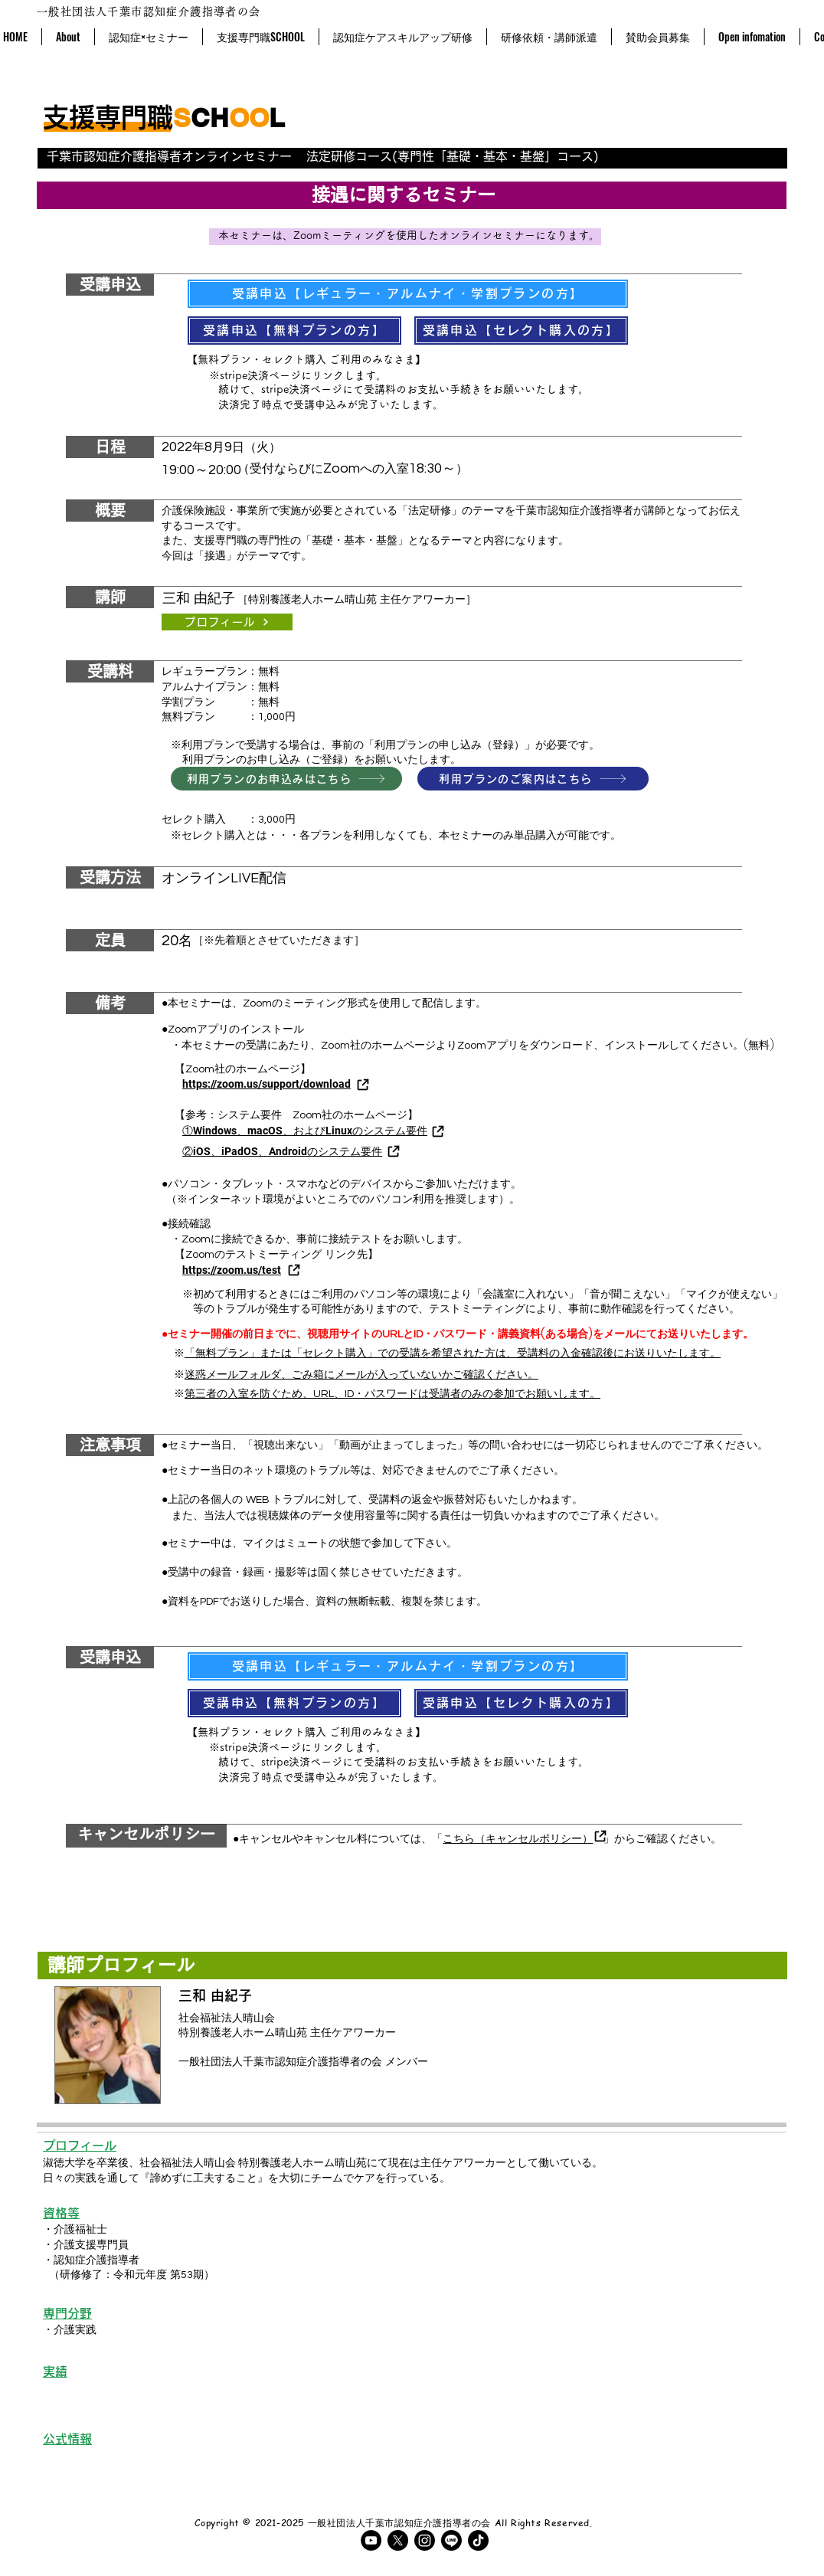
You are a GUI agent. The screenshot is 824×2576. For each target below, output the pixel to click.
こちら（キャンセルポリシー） (518, 1838)
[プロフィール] (227, 622)
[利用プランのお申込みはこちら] (286, 778)
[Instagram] (424, 2540)
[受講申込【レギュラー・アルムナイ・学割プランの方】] (408, 294)
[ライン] (451, 2540)
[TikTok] (478, 2540)
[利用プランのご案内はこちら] (533, 778)
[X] (397, 2540)
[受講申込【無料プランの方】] (294, 330)
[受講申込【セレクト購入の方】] (521, 330)
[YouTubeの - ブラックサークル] (371, 2540)
